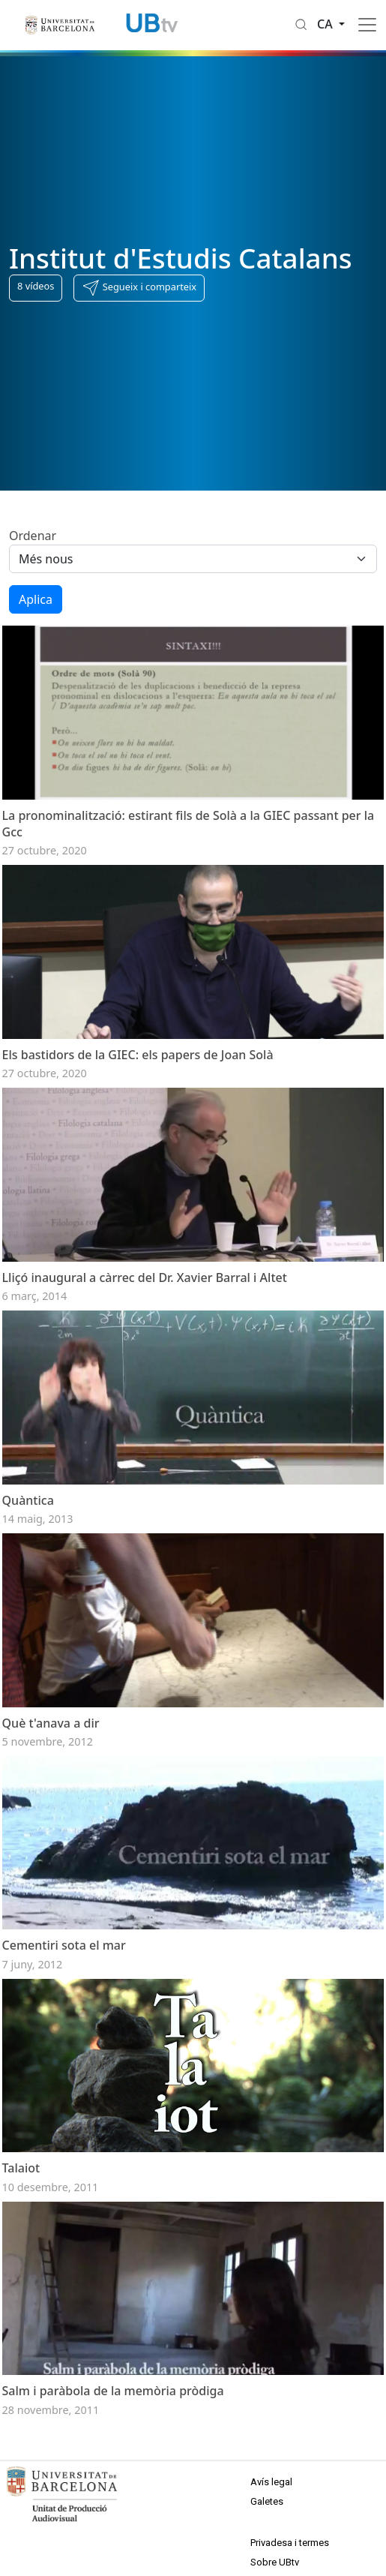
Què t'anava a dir (51, 1723)
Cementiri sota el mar (64, 1945)
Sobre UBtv (274, 2562)
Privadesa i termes (289, 2542)
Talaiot (21, 2168)
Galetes (266, 2501)
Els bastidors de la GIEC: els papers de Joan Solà (138, 1054)
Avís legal (271, 2481)
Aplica (35, 599)
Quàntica (28, 1500)
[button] (139, 288)
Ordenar (32, 535)
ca (326, 24)
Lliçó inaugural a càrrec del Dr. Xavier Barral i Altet (144, 1277)
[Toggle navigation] (367, 25)
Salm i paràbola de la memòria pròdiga (113, 2390)
